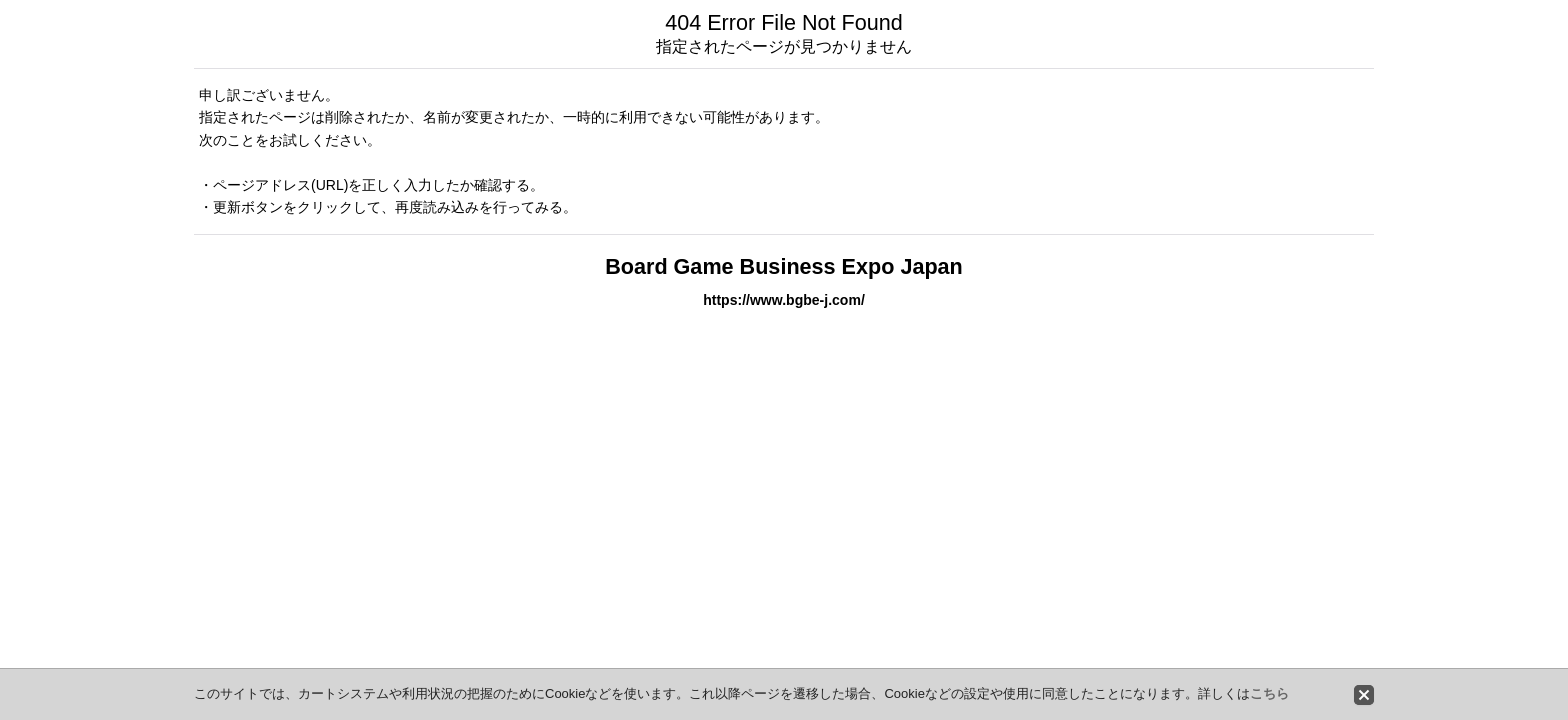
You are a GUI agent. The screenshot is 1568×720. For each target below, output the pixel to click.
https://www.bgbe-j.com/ (784, 300)
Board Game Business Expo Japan (784, 266)
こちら (1269, 693)
